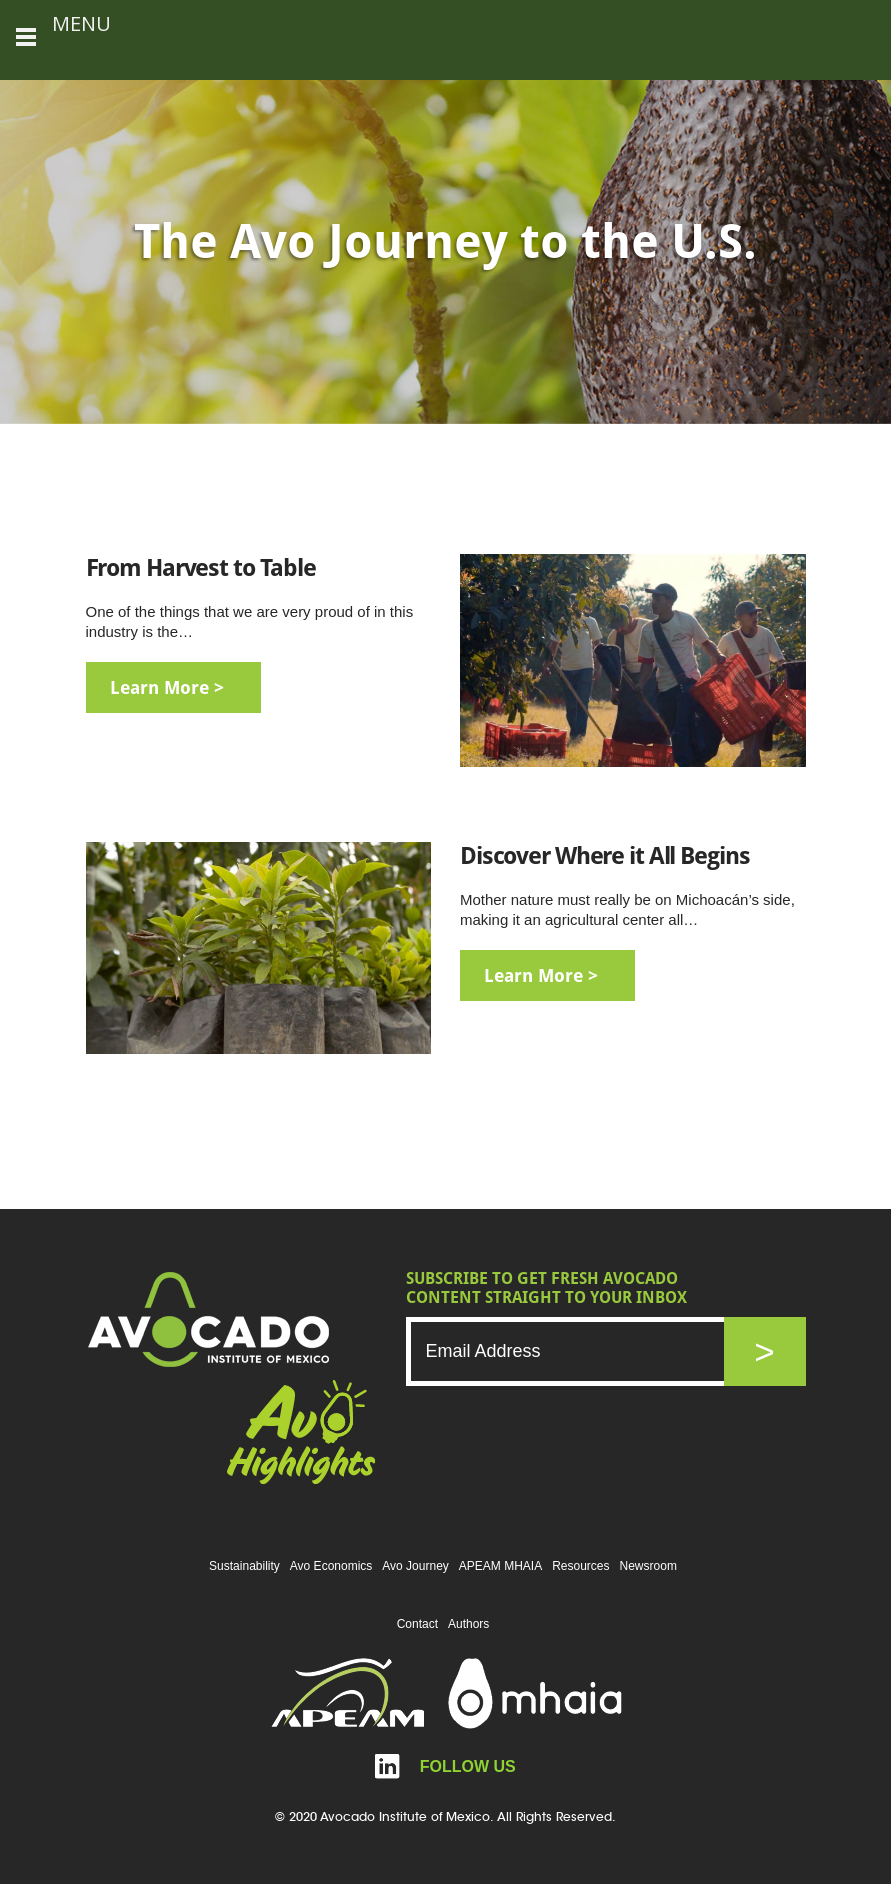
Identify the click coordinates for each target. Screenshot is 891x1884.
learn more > (167, 687)
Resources (580, 1566)
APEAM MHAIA (500, 1566)
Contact (417, 1624)
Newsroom (648, 1566)
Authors (468, 1624)
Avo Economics (331, 1566)
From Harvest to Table (201, 568)
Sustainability (244, 1566)
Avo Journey (415, 1566)
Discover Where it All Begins (605, 856)
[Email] (586, 1351)
